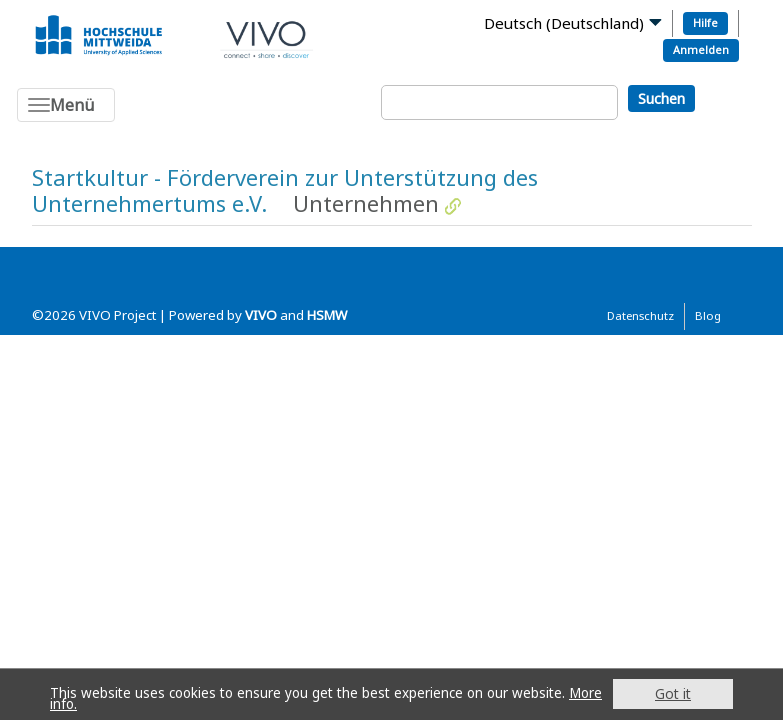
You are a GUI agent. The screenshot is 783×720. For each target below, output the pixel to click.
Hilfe (705, 22)
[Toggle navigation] (66, 105)
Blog (708, 315)
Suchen (661, 98)
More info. (83, 703)
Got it (673, 693)
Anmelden (701, 49)
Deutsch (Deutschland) (564, 23)
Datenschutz (640, 315)
